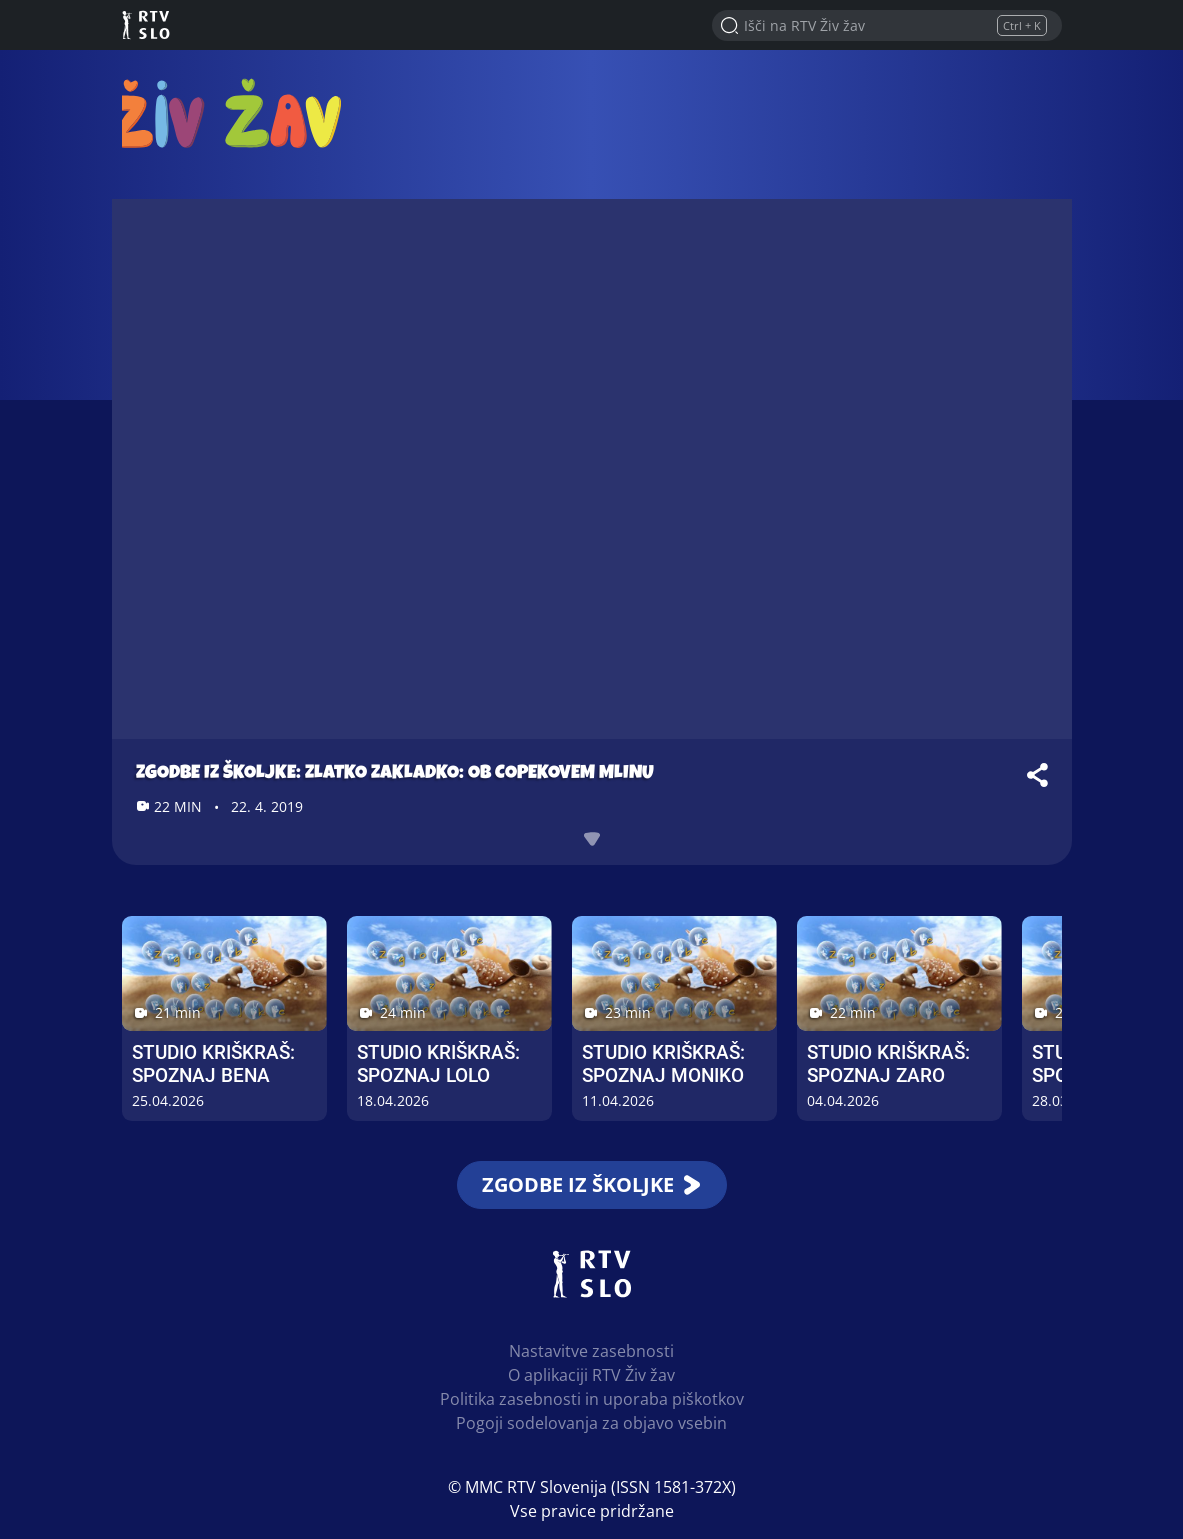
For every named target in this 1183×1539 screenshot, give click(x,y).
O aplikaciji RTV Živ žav (591, 1375)
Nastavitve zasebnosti (591, 1351)
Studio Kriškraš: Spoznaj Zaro (888, 1064)
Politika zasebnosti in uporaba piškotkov (592, 1399)
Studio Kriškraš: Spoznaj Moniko (663, 1064)
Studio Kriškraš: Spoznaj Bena (213, 1064)
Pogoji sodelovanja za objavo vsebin (591, 1423)
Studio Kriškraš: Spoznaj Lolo (438, 1064)
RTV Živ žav (238, 112)
